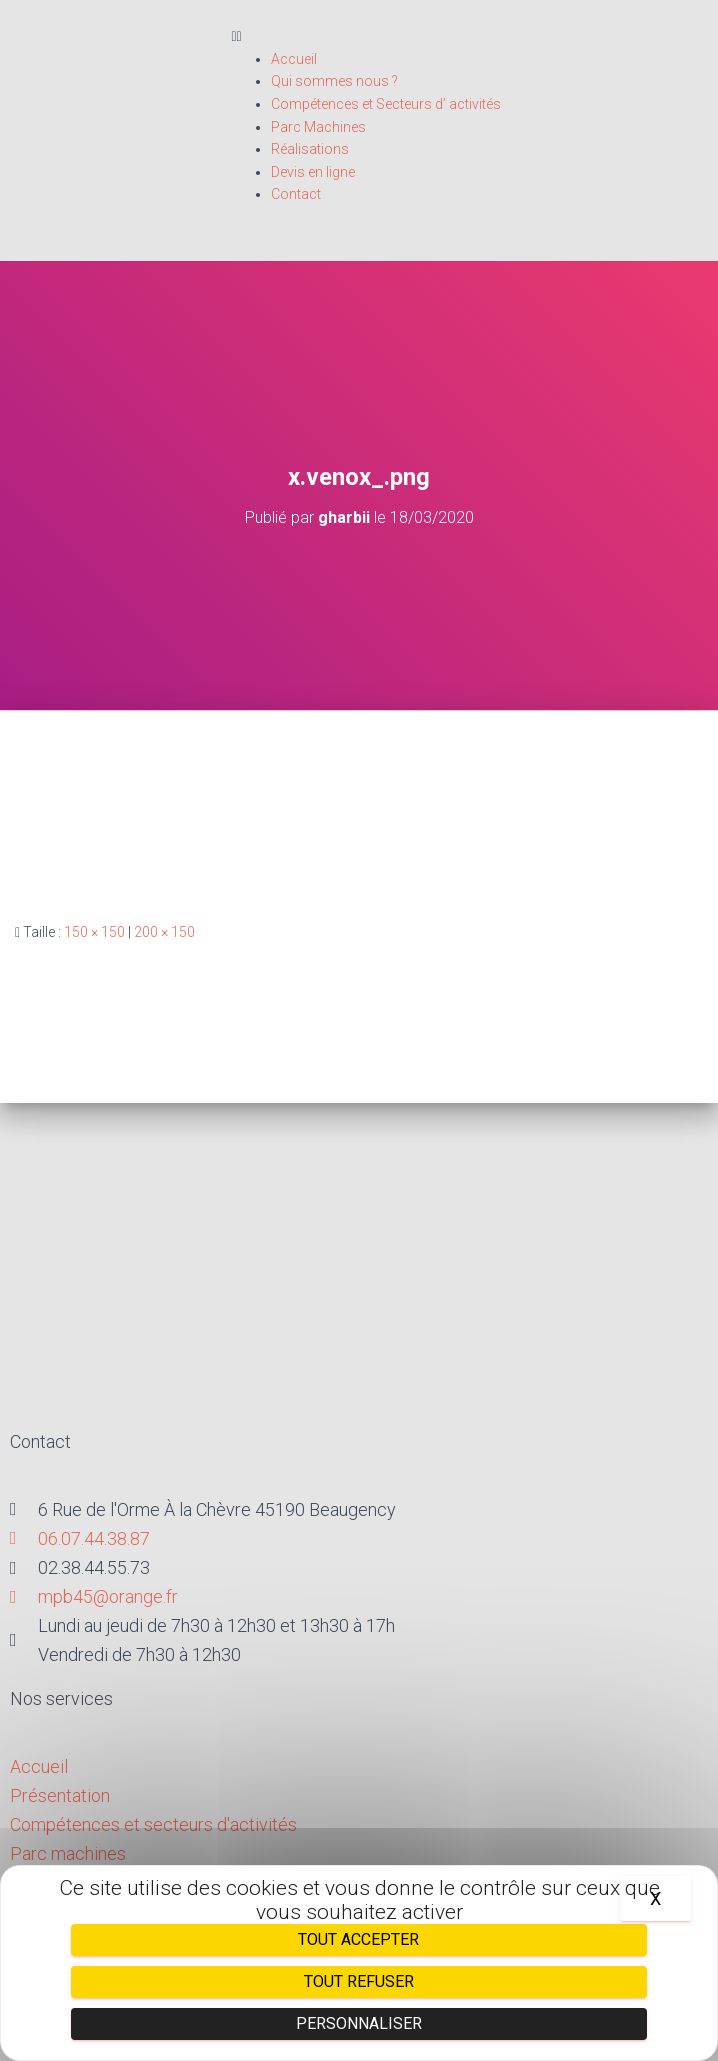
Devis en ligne (313, 172)
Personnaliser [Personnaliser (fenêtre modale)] (359, 2023)
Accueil (294, 59)
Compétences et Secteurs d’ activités (386, 104)
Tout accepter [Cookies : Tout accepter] (358, 1939)
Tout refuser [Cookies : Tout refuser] (359, 1981)
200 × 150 (164, 932)
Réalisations (310, 149)
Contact (296, 194)
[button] (462, 36)
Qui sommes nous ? (334, 81)
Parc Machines (318, 127)
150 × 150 (94, 932)
